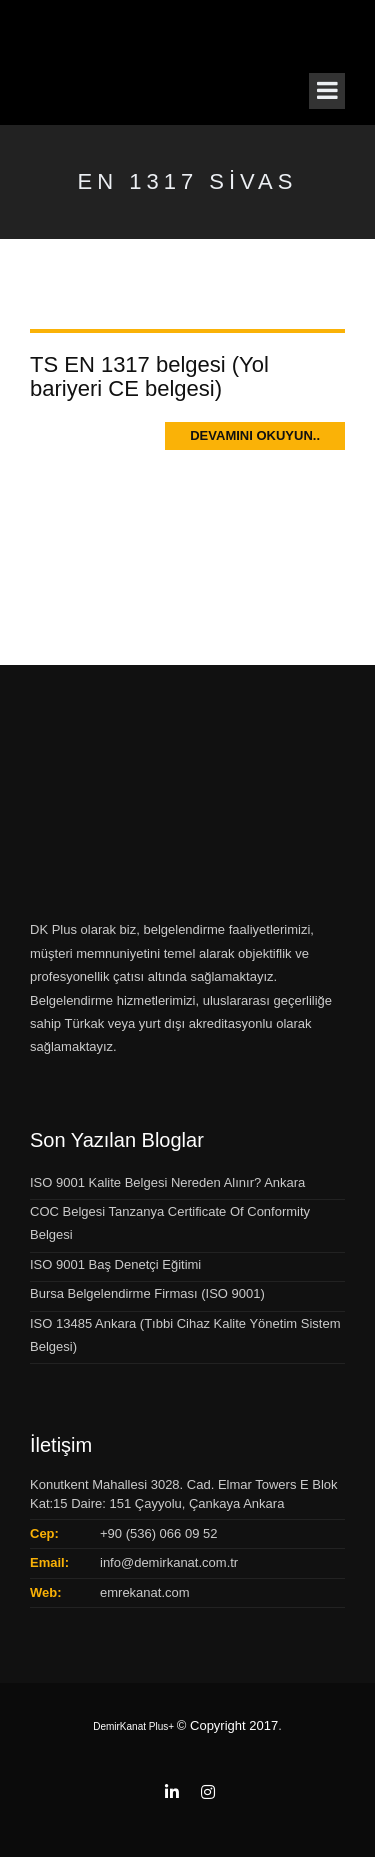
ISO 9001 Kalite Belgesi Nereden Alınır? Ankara (167, 1182)
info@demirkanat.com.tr (169, 1562)
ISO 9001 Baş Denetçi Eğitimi (115, 1264)
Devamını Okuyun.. (255, 435)
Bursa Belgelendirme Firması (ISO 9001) (147, 1293)
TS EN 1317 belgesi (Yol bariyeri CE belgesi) (149, 376)
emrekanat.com (145, 1592)
